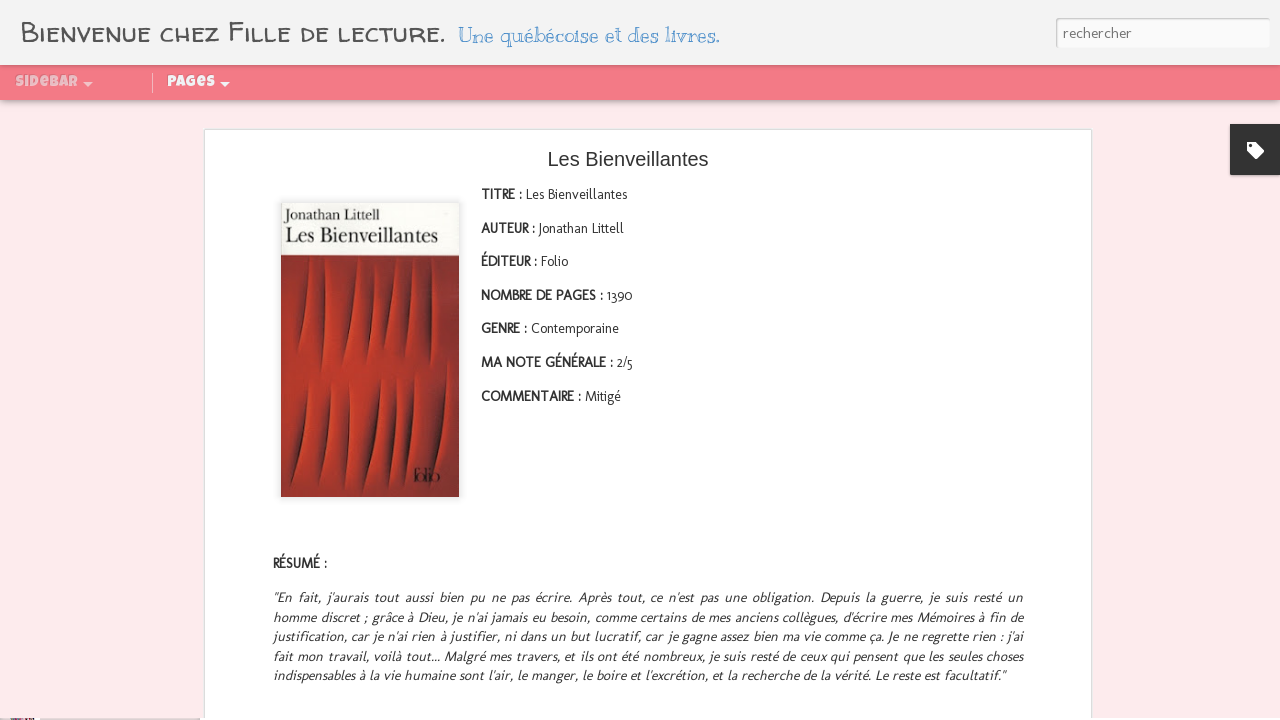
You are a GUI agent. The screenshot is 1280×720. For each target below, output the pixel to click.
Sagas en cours (631, 117)
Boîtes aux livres (1090, 117)
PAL (336, 117)
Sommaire (158, 117)
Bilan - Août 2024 (94, 527)
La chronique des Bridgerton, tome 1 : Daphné (172, 662)
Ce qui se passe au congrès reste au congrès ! (173, 482)
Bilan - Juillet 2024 (98, 617)
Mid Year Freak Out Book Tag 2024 (142, 707)
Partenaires (261, 117)
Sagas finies (510, 117)
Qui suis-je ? (57, 117)
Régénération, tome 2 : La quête (135, 572)
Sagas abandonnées (932, 117)
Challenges (406, 117)
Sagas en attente (772, 117)
